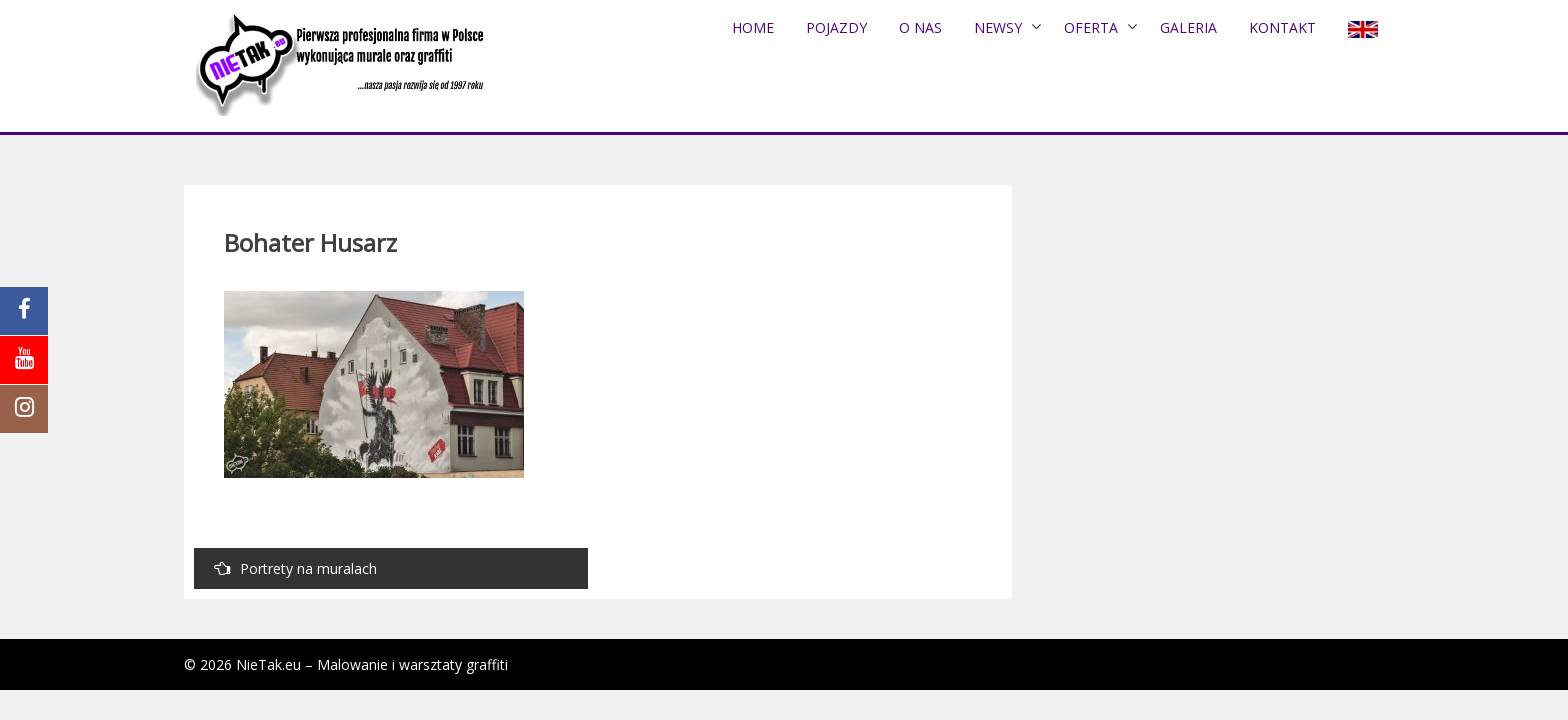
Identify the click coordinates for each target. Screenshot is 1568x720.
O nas (920, 27)
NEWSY (998, 27)
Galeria (1188, 27)
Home (753, 27)
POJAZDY (836, 27)
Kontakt (1282, 27)
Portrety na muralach (295, 568)
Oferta (1091, 27)
